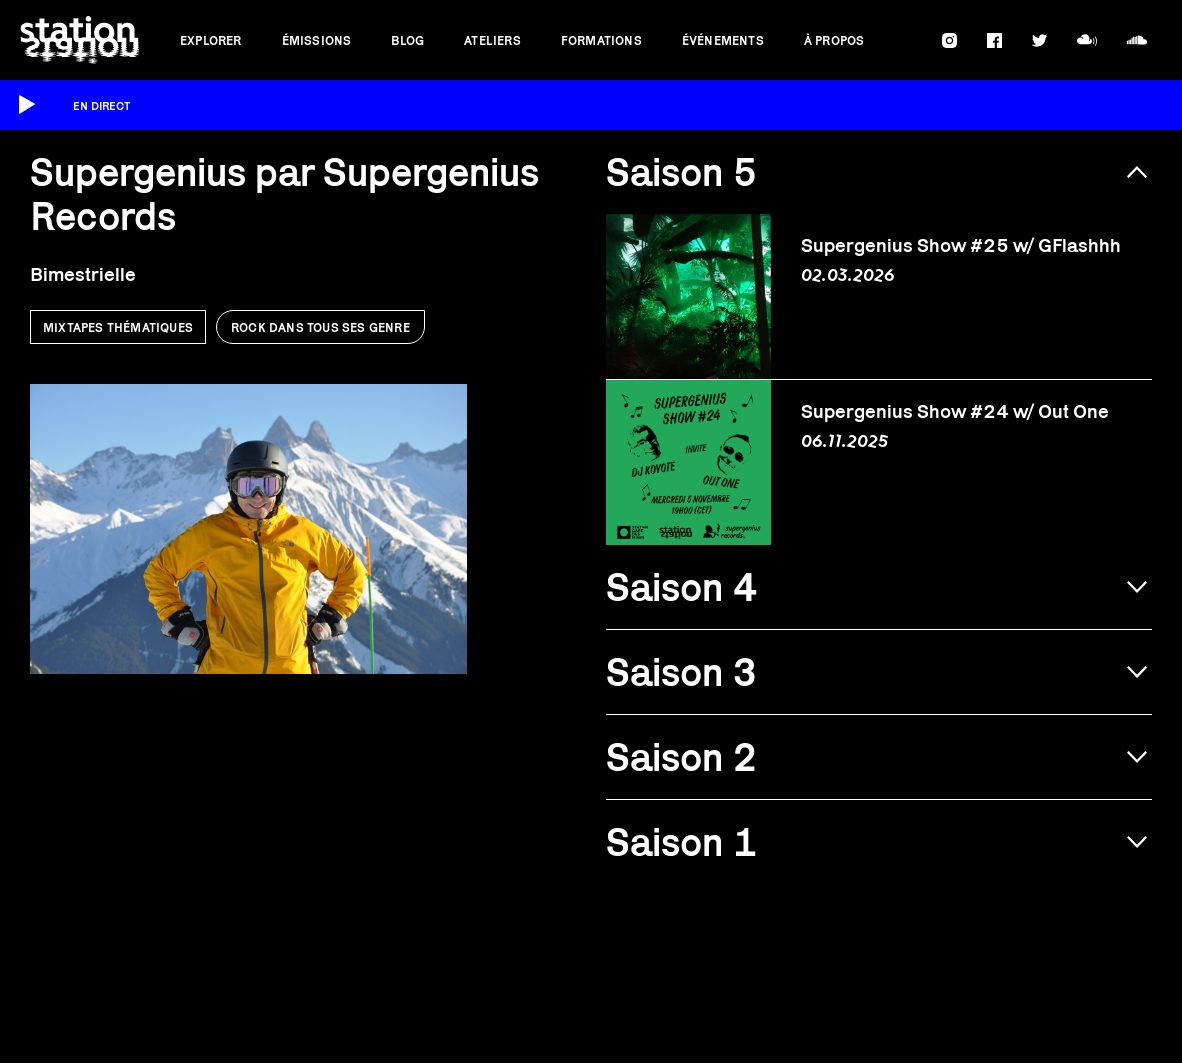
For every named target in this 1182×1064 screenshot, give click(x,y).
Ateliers (492, 40)
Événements (723, 40)
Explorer (211, 40)
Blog (407, 40)
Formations (601, 40)
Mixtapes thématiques (118, 327)
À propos (834, 40)
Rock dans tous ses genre (320, 327)
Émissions (317, 40)
